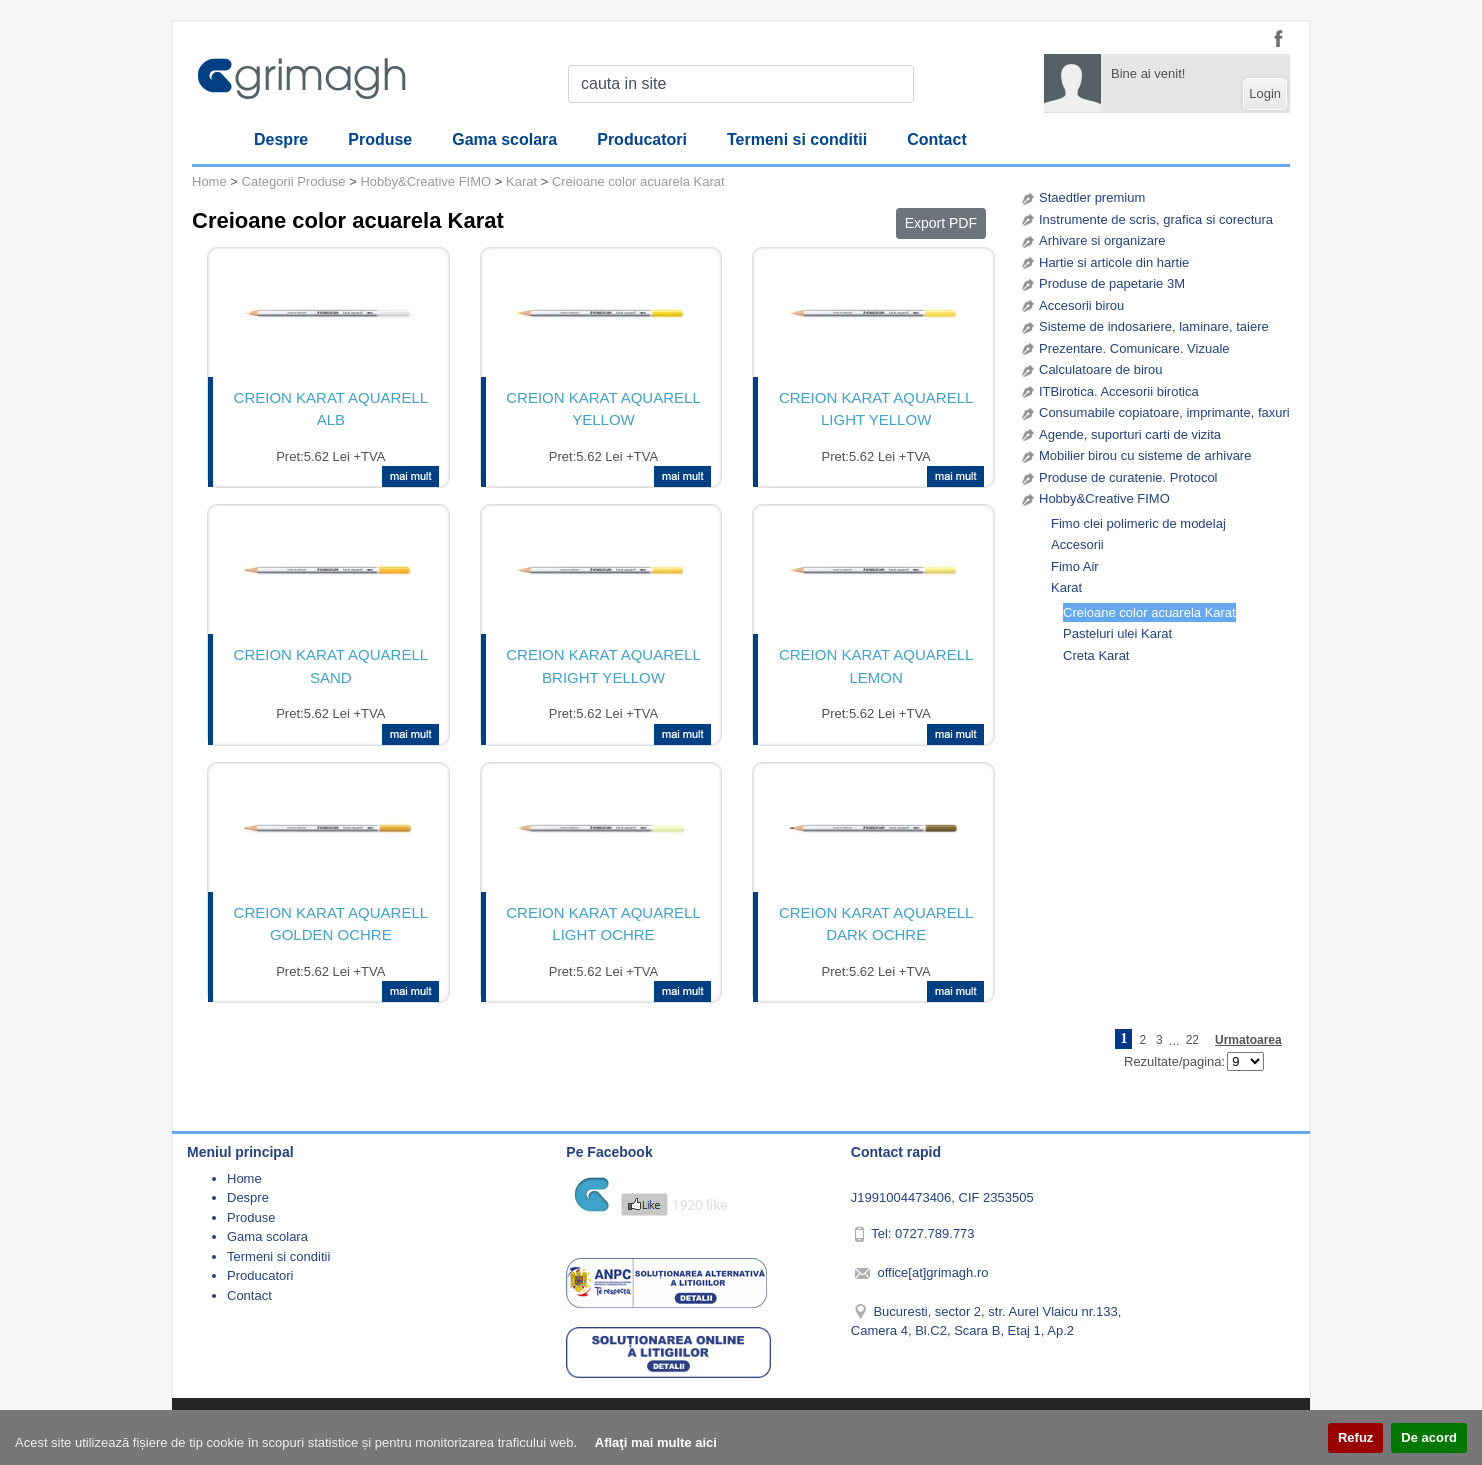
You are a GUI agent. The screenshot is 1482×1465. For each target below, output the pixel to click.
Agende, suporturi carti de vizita (1130, 434)
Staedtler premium (1092, 197)
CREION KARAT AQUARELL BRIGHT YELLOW (603, 666)
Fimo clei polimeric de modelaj (1138, 523)
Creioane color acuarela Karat (1149, 612)
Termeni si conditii (797, 139)
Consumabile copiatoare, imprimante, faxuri (1164, 412)
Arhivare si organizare (1102, 240)
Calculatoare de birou (1101, 369)
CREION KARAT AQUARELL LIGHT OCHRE (603, 924)
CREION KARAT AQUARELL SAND (331, 666)
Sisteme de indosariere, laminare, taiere (1154, 326)
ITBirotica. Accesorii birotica (1119, 391)
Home (209, 181)
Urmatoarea (1248, 1040)
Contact (937, 139)
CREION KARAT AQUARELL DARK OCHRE (876, 924)
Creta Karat (1096, 655)
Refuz (1355, 1437)
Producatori (642, 139)
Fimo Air (1075, 566)
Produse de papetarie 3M (1112, 283)
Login (1265, 93)
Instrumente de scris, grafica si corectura (1156, 219)
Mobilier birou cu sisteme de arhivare (1145, 455)
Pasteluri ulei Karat (1117, 633)
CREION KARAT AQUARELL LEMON (876, 666)
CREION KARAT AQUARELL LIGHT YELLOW (876, 409)
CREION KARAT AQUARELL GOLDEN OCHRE (331, 924)
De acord (1429, 1437)
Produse (380, 139)
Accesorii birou (1081, 305)
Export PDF (941, 223)
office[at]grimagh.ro (932, 1272)
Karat (1066, 587)
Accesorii (1077, 544)
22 (1192, 1040)
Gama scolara (504, 139)
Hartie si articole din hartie (1114, 262)
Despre (281, 139)
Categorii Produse (294, 181)
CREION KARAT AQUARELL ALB (331, 409)
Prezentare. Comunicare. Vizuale (1134, 348)
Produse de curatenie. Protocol (1128, 477)
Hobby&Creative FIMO (1104, 498)
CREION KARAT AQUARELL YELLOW (603, 409)
